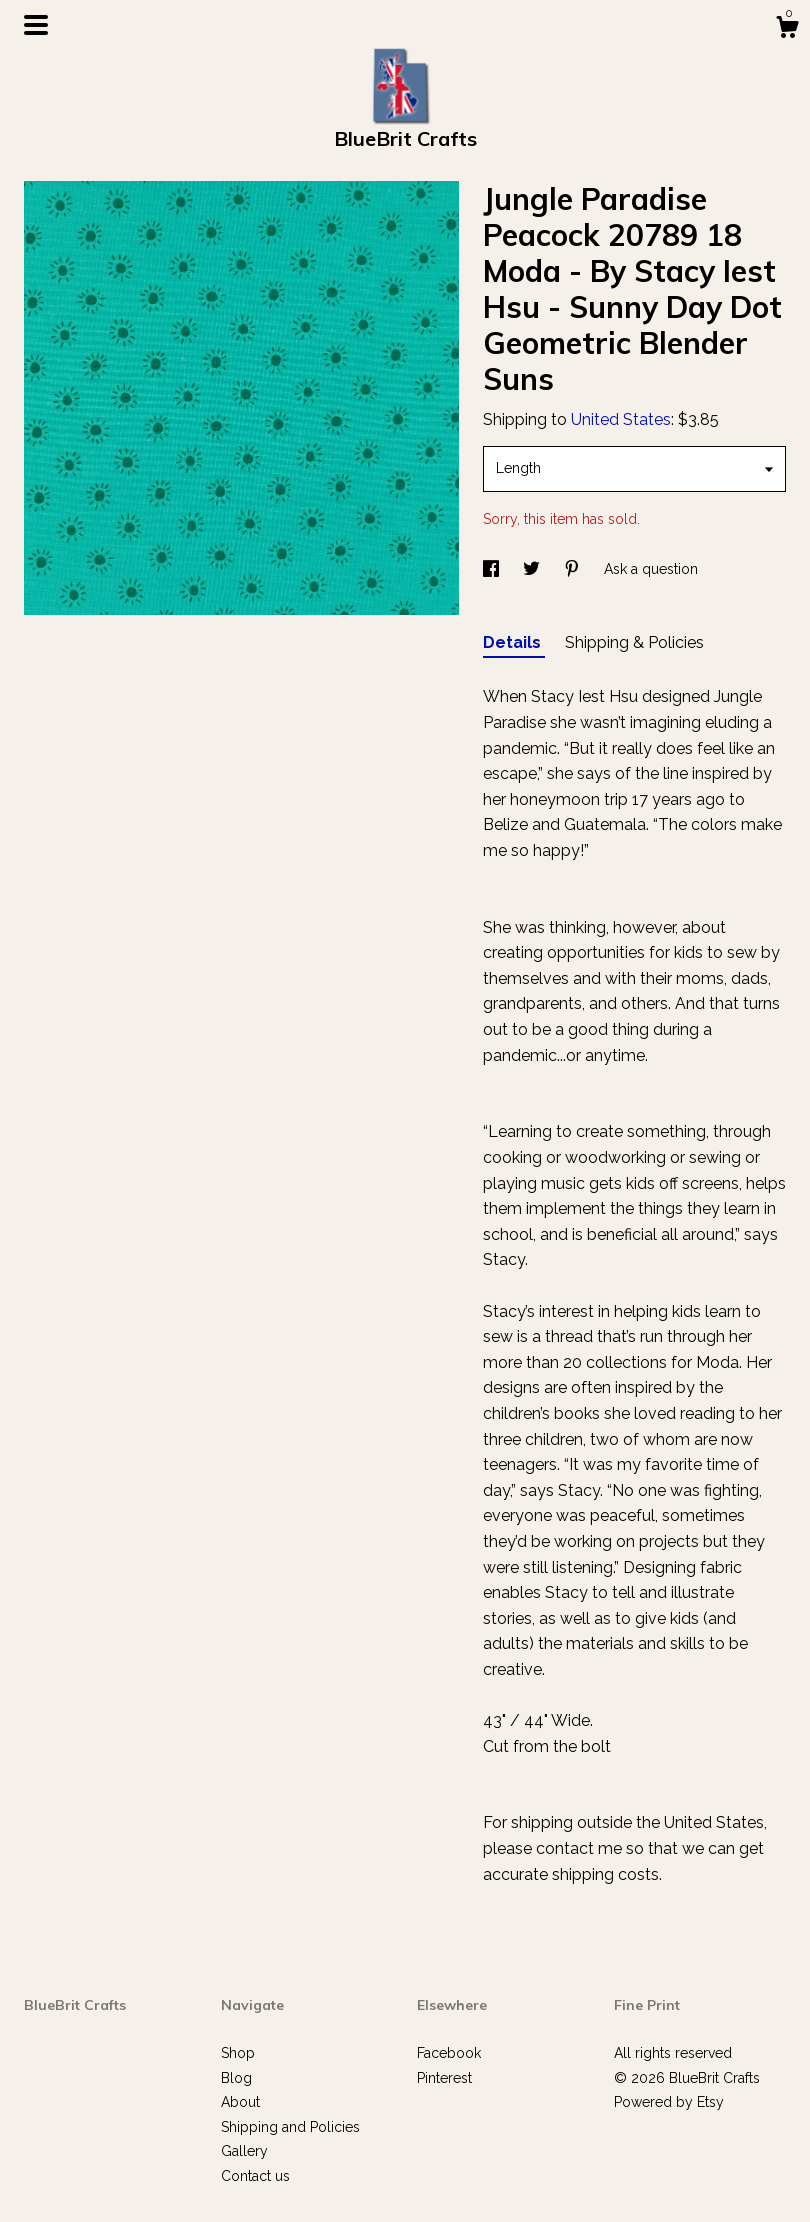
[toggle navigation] (36, 25)
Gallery (244, 2151)
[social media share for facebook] (493, 569)
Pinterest (444, 2078)
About (240, 2102)
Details (514, 642)
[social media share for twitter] (533, 569)
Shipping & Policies (634, 642)
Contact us (255, 2176)
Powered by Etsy (669, 2102)
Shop (238, 2053)
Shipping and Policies (290, 2127)
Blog (236, 2078)
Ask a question (651, 569)
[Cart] (787, 30)
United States (621, 419)
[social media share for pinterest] (574, 569)
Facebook (449, 2053)
